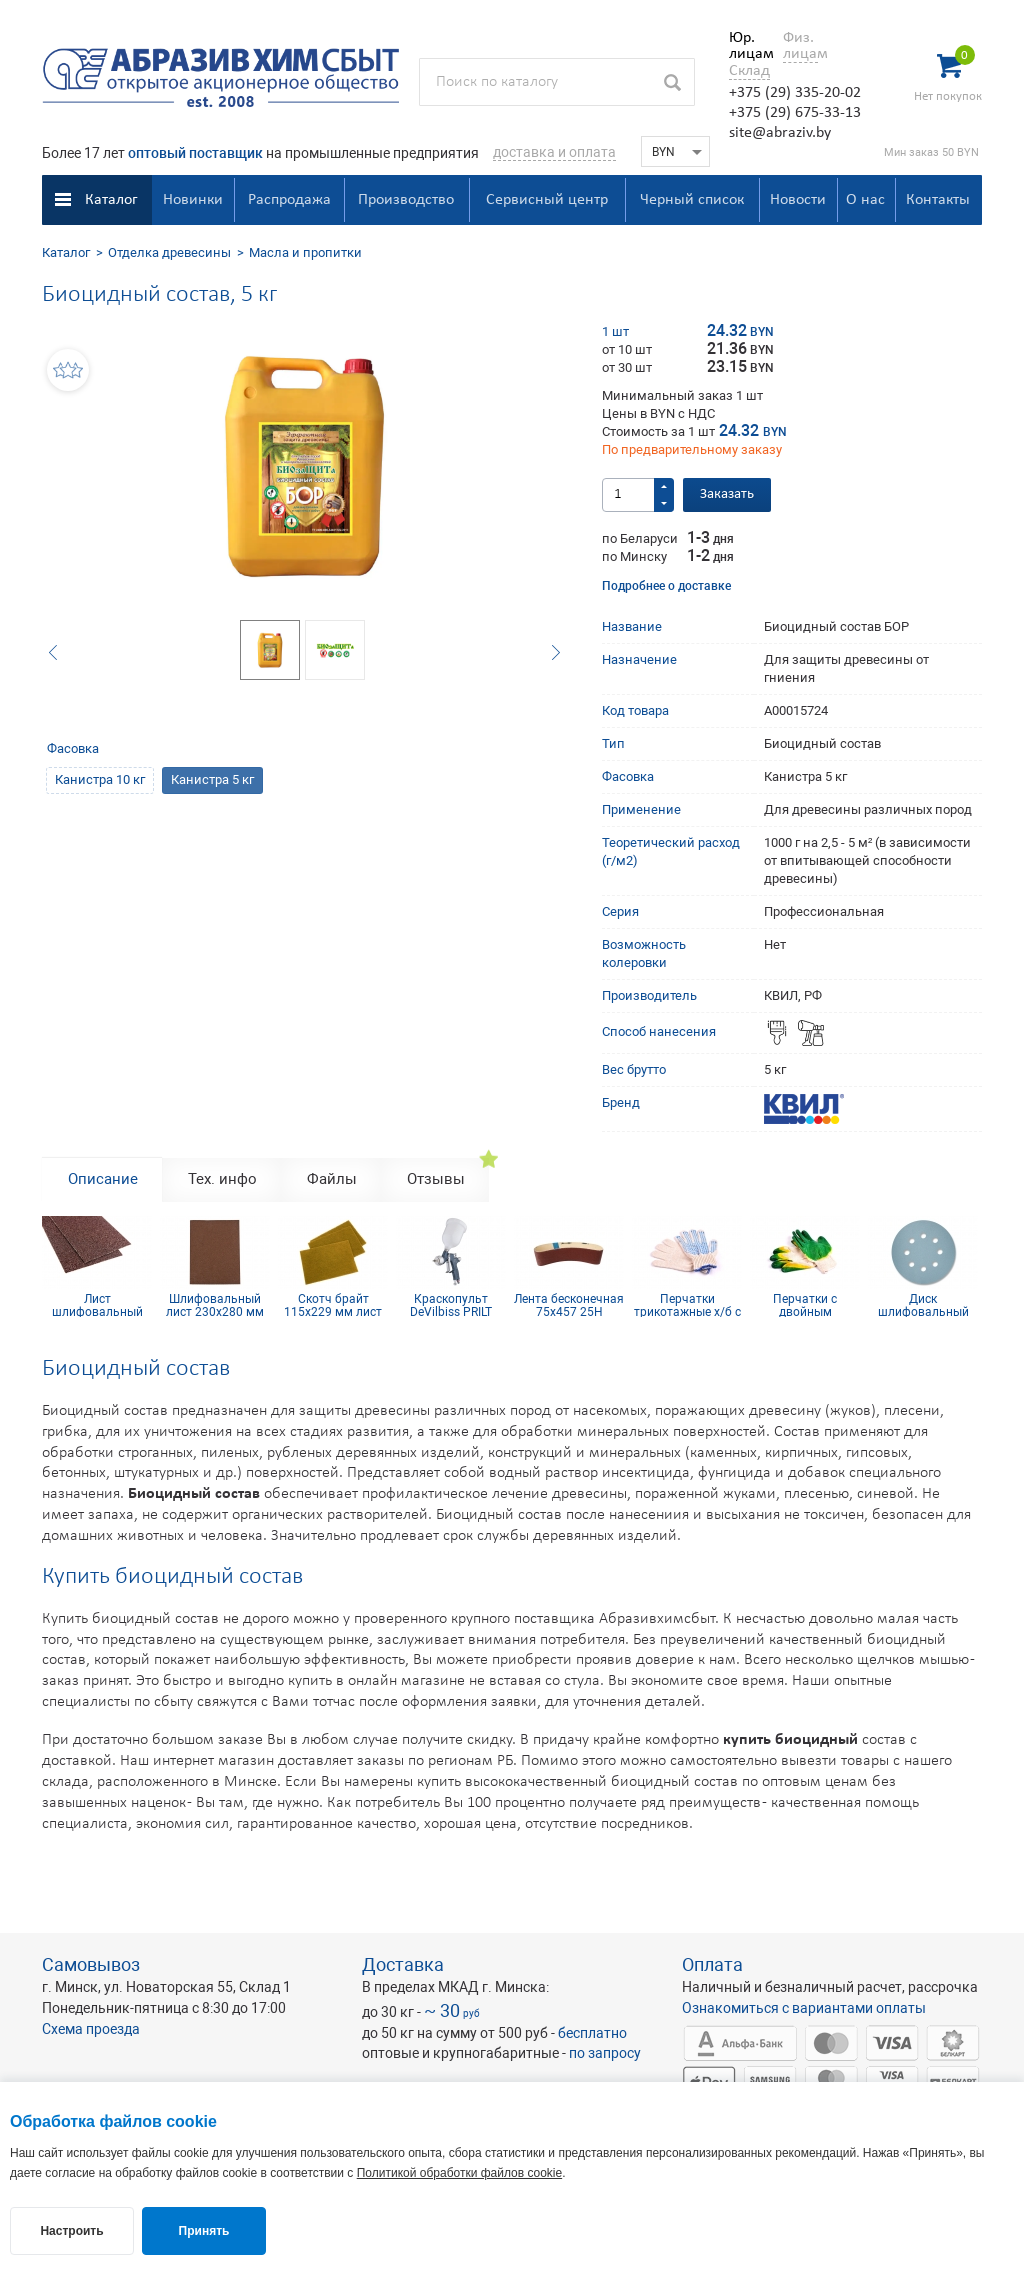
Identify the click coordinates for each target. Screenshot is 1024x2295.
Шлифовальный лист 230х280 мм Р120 (215, 1305)
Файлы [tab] (332, 1179)
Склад (749, 71)
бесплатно (592, 2033)
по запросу (605, 2053)
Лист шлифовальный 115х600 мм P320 (97, 1305)
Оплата (712, 1964)
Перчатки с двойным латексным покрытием (805, 1305)
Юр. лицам (746, 46)
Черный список (692, 200)
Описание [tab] (103, 1179)
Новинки (193, 200)
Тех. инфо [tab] (222, 1179)
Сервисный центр (547, 200)
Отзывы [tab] (436, 1179)
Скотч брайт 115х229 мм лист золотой (333, 1305)
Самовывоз (91, 1964)
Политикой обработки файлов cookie (459, 2173)
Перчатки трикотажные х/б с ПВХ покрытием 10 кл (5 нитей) (687, 1305)
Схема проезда (91, 2029)
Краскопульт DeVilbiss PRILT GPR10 (451, 1305)
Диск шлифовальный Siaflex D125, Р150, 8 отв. (923, 1305)
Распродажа (289, 200)
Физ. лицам (800, 46)
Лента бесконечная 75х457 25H (569, 1305)
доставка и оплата (554, 152)
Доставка (403, 1964)
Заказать (727, 494)
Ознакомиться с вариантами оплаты (804, 2008)
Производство (406, 200)
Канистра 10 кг (100, 779)
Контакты (938, 200)
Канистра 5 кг (212, 779)
